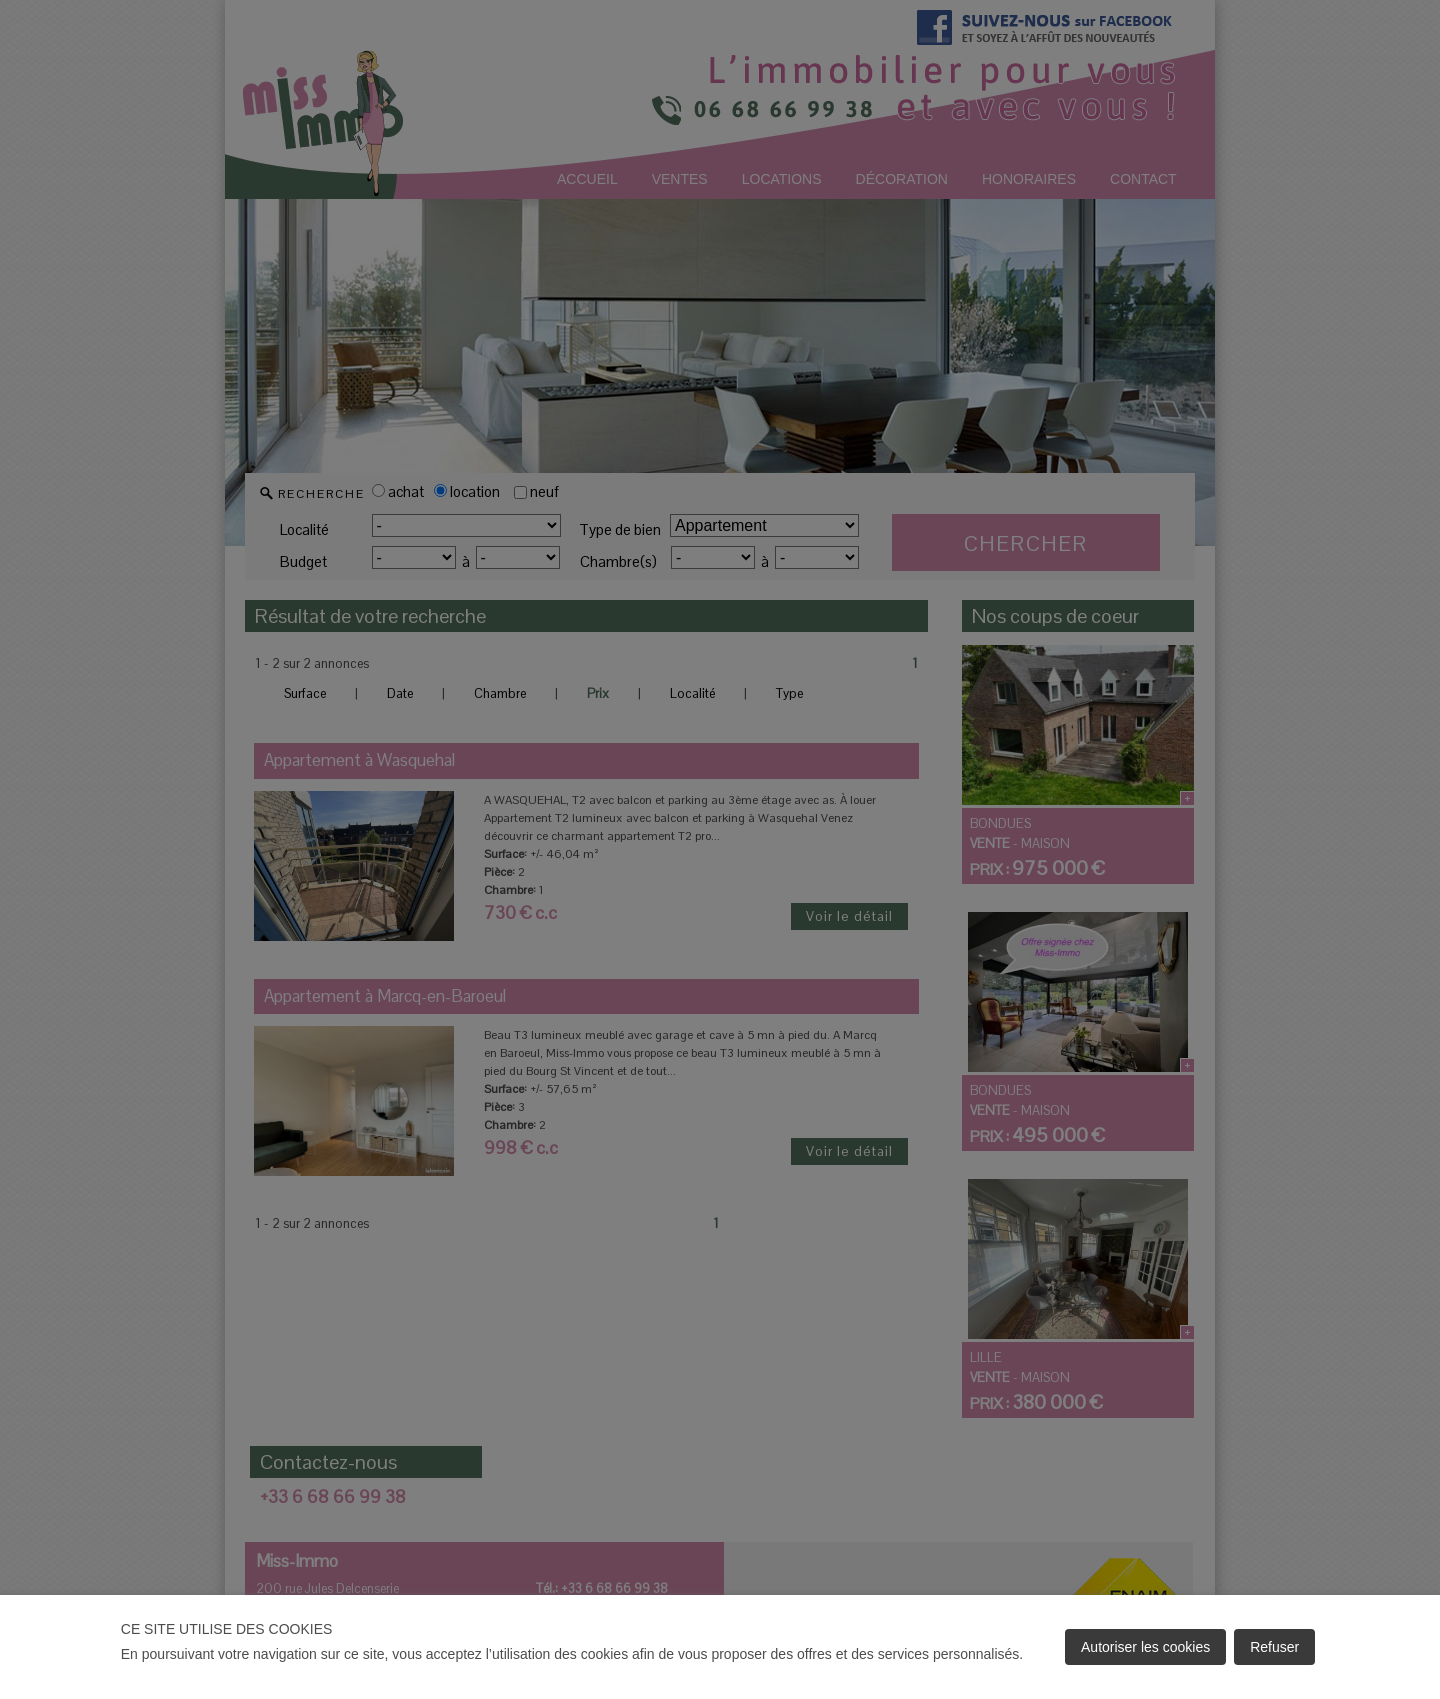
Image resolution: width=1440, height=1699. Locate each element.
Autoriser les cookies (1145, 1647)
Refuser (1274, 1647)
